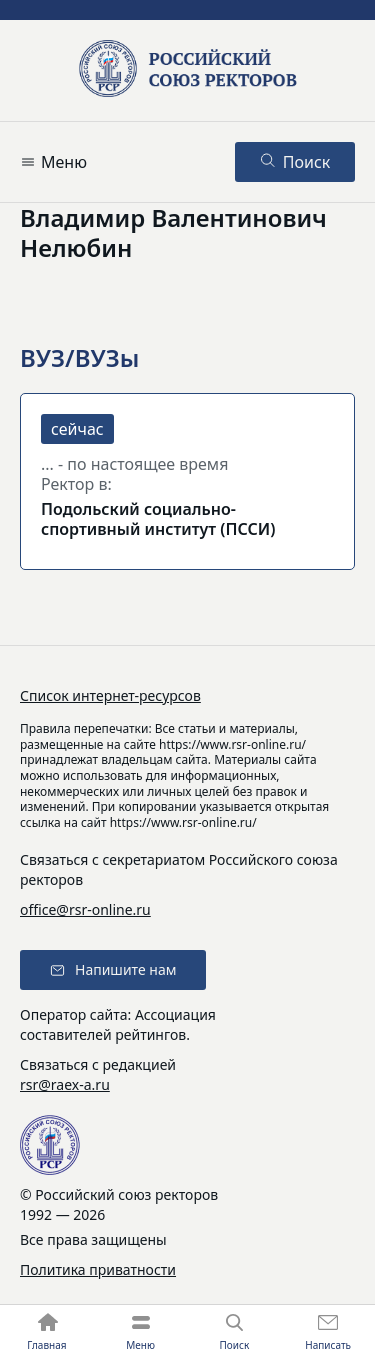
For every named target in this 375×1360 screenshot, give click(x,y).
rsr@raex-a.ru (65, 1084)
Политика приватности (98, 1269)
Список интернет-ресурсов (110, 695)
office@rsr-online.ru (85, 909)
